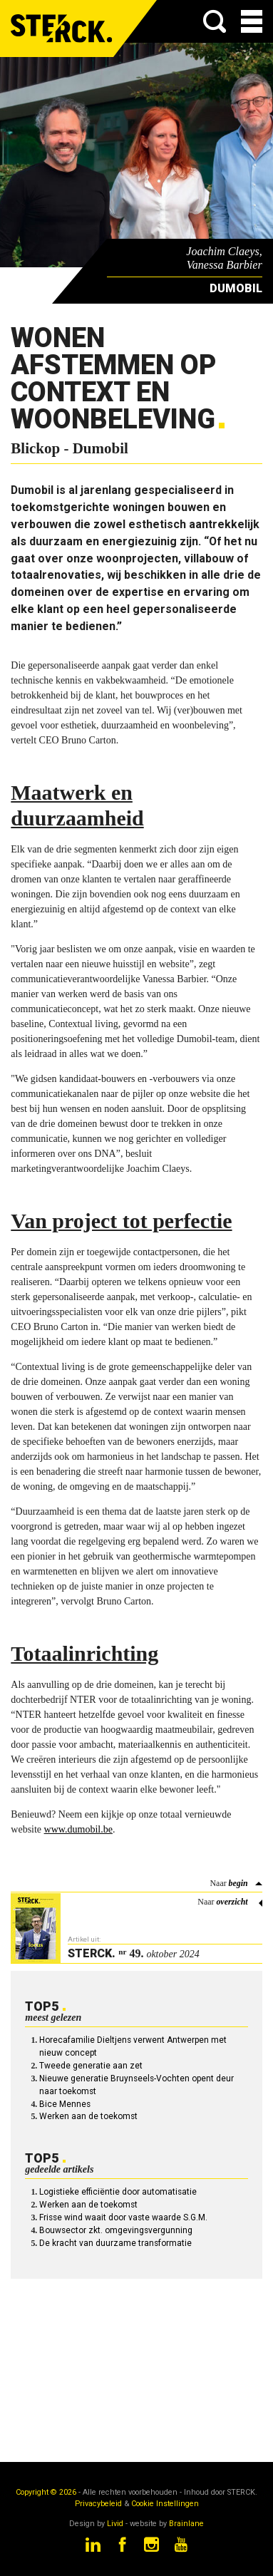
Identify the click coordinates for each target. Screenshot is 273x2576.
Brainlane (186, 2523)
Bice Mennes (65, 2104)
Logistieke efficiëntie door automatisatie (118, 2192)
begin (238, 1883)
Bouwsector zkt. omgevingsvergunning (115, 2230)
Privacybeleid (98, 2503)
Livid (115, 2523)
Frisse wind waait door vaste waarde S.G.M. (123, 2217)
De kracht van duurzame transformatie (115, 2243)
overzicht (231, 1902)
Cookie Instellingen (165, 2503)
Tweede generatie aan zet (91, 2066)
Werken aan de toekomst (88, 2116)
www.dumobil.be (78, 1829)
